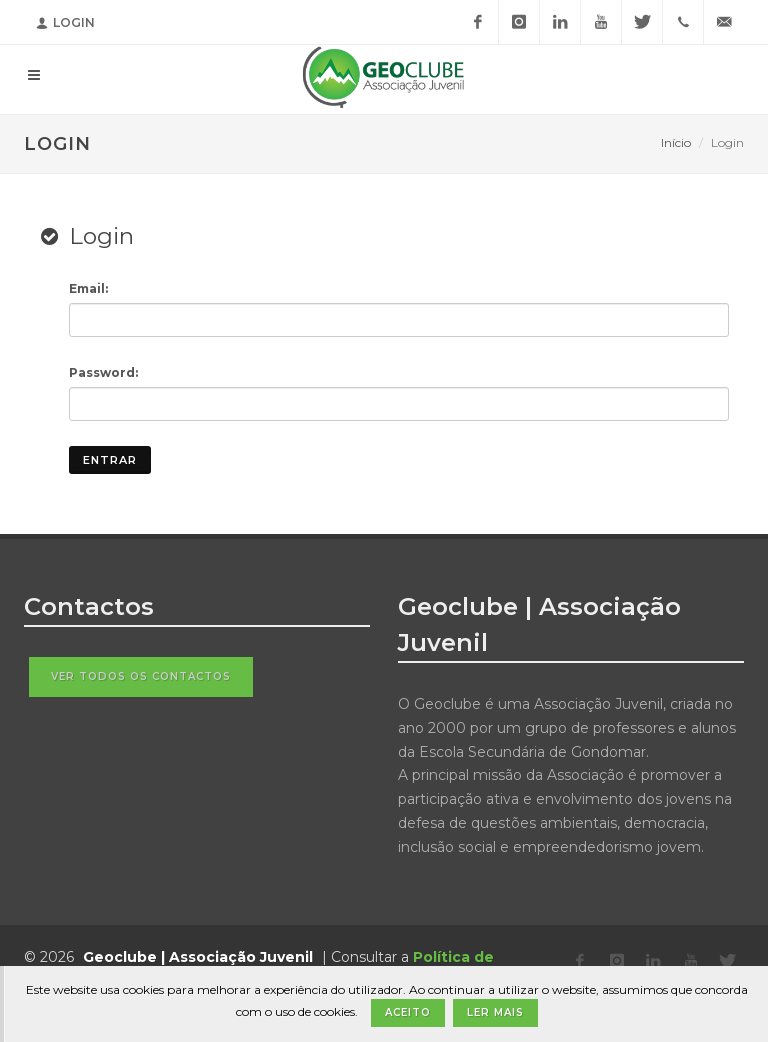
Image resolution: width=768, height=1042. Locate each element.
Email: (88, 288)
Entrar (110, 460)
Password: (103, 372)
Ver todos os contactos (141, 676)
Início (676, 142)
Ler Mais (495, 1012)
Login (65, 22)
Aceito (408, 1012)
